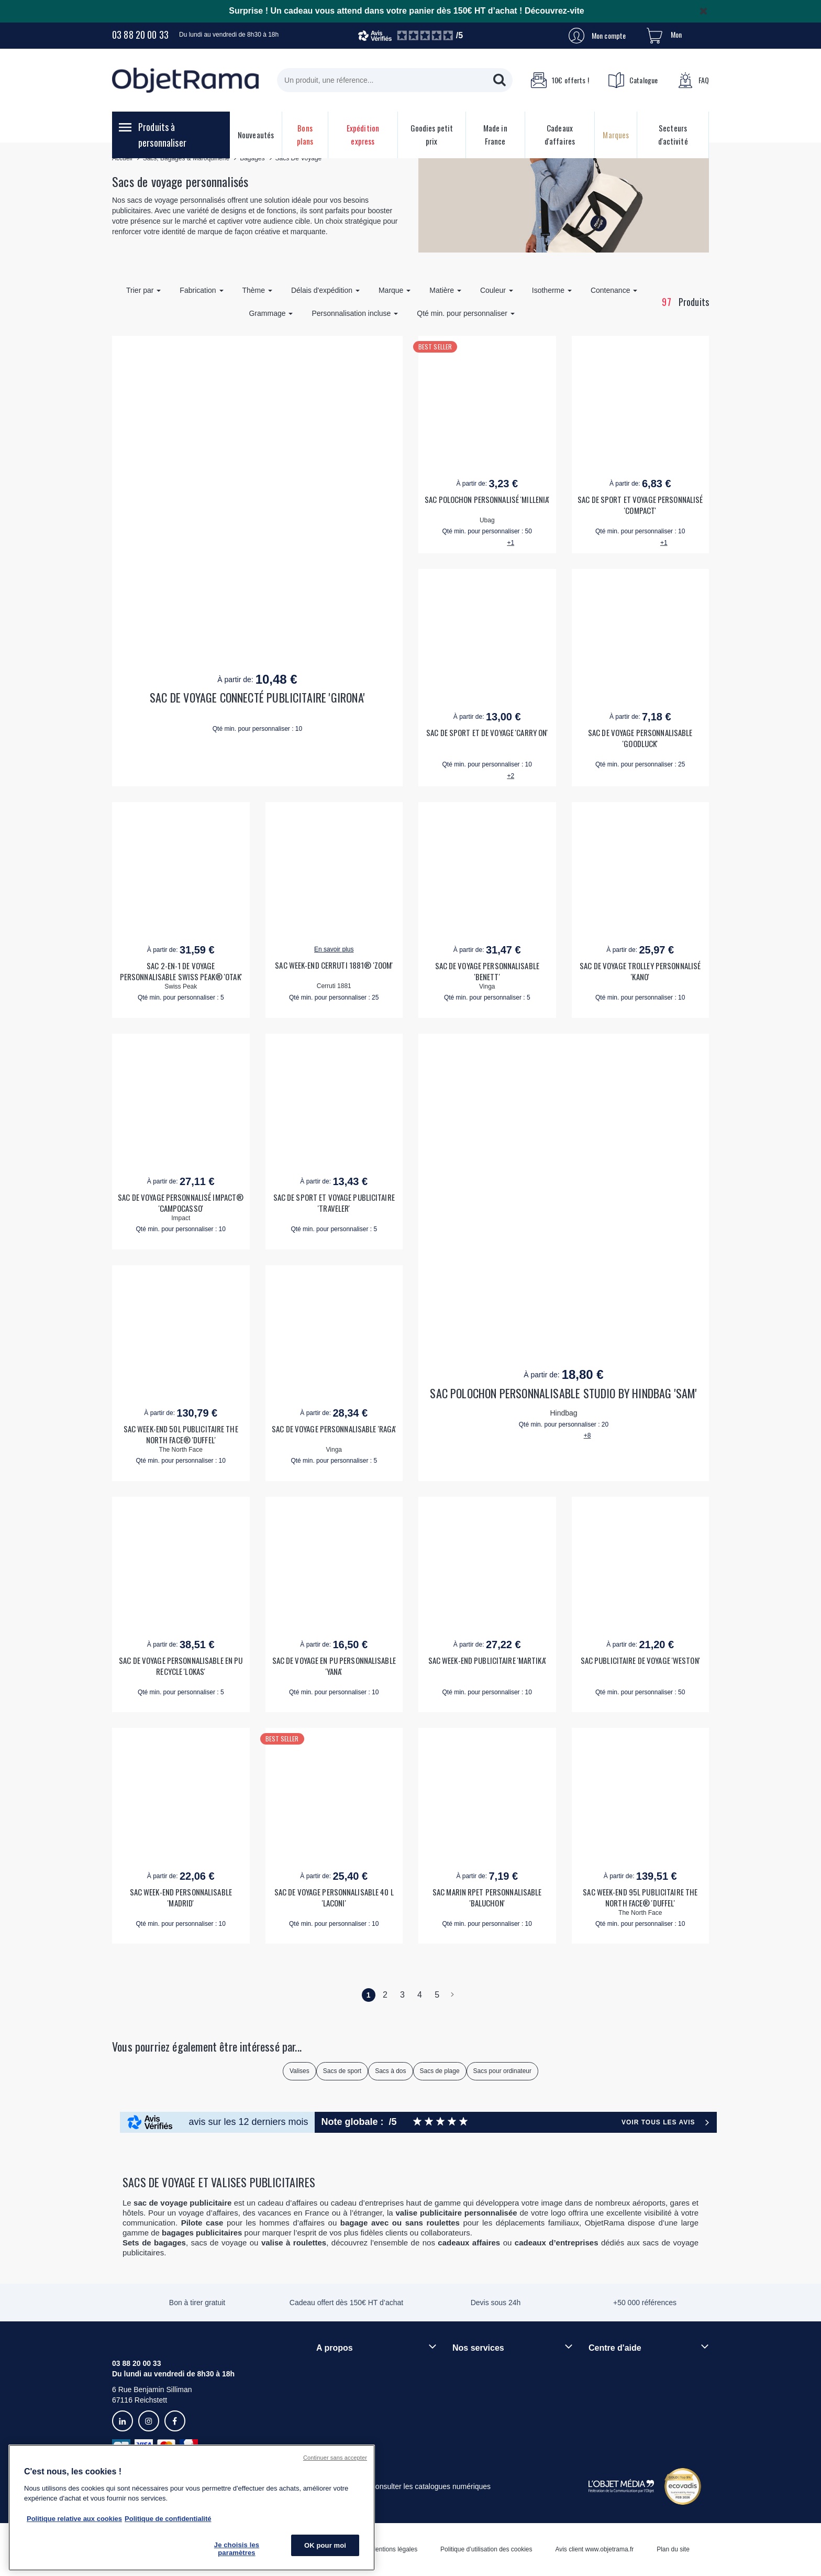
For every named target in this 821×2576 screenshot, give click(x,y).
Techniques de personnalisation (503, 2367)
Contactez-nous (614, 2420)
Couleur (496, 290)
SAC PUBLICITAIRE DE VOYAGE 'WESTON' (640, 1660)
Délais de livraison (618, 2385)
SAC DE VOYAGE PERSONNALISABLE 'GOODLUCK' (640, 738)
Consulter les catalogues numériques (430, 2486)
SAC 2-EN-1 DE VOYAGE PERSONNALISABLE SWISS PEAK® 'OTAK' (181, 971)
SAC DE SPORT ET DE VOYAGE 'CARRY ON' (487, 732)
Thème (257, 290)
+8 (587, 1435)
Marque (394, 290)
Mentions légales (393, 2549)
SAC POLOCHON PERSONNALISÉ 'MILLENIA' (487, 499)
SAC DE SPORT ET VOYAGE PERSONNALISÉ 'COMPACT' (640, 505)
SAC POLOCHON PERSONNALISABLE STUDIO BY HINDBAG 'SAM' (563, 1393)
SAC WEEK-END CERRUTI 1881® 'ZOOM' (334, 965)
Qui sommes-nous (346, 2367)
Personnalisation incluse (355, 313)
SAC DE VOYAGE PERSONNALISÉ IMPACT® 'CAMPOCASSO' (180, 1203)
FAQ (693, 80)
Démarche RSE (341, 2402)
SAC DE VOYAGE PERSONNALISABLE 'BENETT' (487, 971)
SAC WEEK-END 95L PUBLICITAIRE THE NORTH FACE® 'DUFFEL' (640, 1898)
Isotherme (552, 290)
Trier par (143, 290)
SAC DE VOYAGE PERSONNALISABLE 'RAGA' (334, 1428)
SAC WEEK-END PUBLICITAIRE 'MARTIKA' (487, 1660)
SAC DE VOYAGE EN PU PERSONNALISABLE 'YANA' (334, 1666)
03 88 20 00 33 (140, 34)
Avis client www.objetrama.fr (594, 2549)
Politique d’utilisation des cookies (486, 2549)
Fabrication (201, 290)
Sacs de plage (440, 2071)
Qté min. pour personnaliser (466, 313)
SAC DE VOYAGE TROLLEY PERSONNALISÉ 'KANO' (640, 971)
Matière (445, 290)
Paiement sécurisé (482, 2385)
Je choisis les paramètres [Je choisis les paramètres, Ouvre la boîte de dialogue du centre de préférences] (236, 2549)
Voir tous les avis (658, 2122)
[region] (191, 2508)
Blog (323, 2420)
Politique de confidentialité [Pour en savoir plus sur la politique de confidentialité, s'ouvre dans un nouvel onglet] (168, 2519)
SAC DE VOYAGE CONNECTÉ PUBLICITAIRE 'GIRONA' (257, 697)
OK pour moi (325, 2545)
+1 (510, 542)
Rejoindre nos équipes (352, 2385)
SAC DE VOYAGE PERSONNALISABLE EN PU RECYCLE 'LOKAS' (180, 1666)
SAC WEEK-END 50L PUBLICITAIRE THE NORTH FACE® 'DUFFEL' (181, 1434)
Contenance (614, 290)
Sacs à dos (390, 2071)
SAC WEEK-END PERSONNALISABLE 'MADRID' (181, 1898)
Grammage (271, 313)
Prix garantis (472, 2402)
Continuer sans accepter (335, 2457)
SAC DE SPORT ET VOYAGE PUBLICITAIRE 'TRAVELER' (334, 1203)
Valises (299, 2071)
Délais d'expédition (325, 290)
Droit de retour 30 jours (626, 2402)
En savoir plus (333, 949)
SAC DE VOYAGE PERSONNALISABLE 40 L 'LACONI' (334, 1898)
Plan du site (673, 2549)
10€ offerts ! (560, 80)
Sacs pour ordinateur (502, 2071)
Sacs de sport (342, 2071)
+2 (510, 776)
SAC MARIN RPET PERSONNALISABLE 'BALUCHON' (487, 1898)
